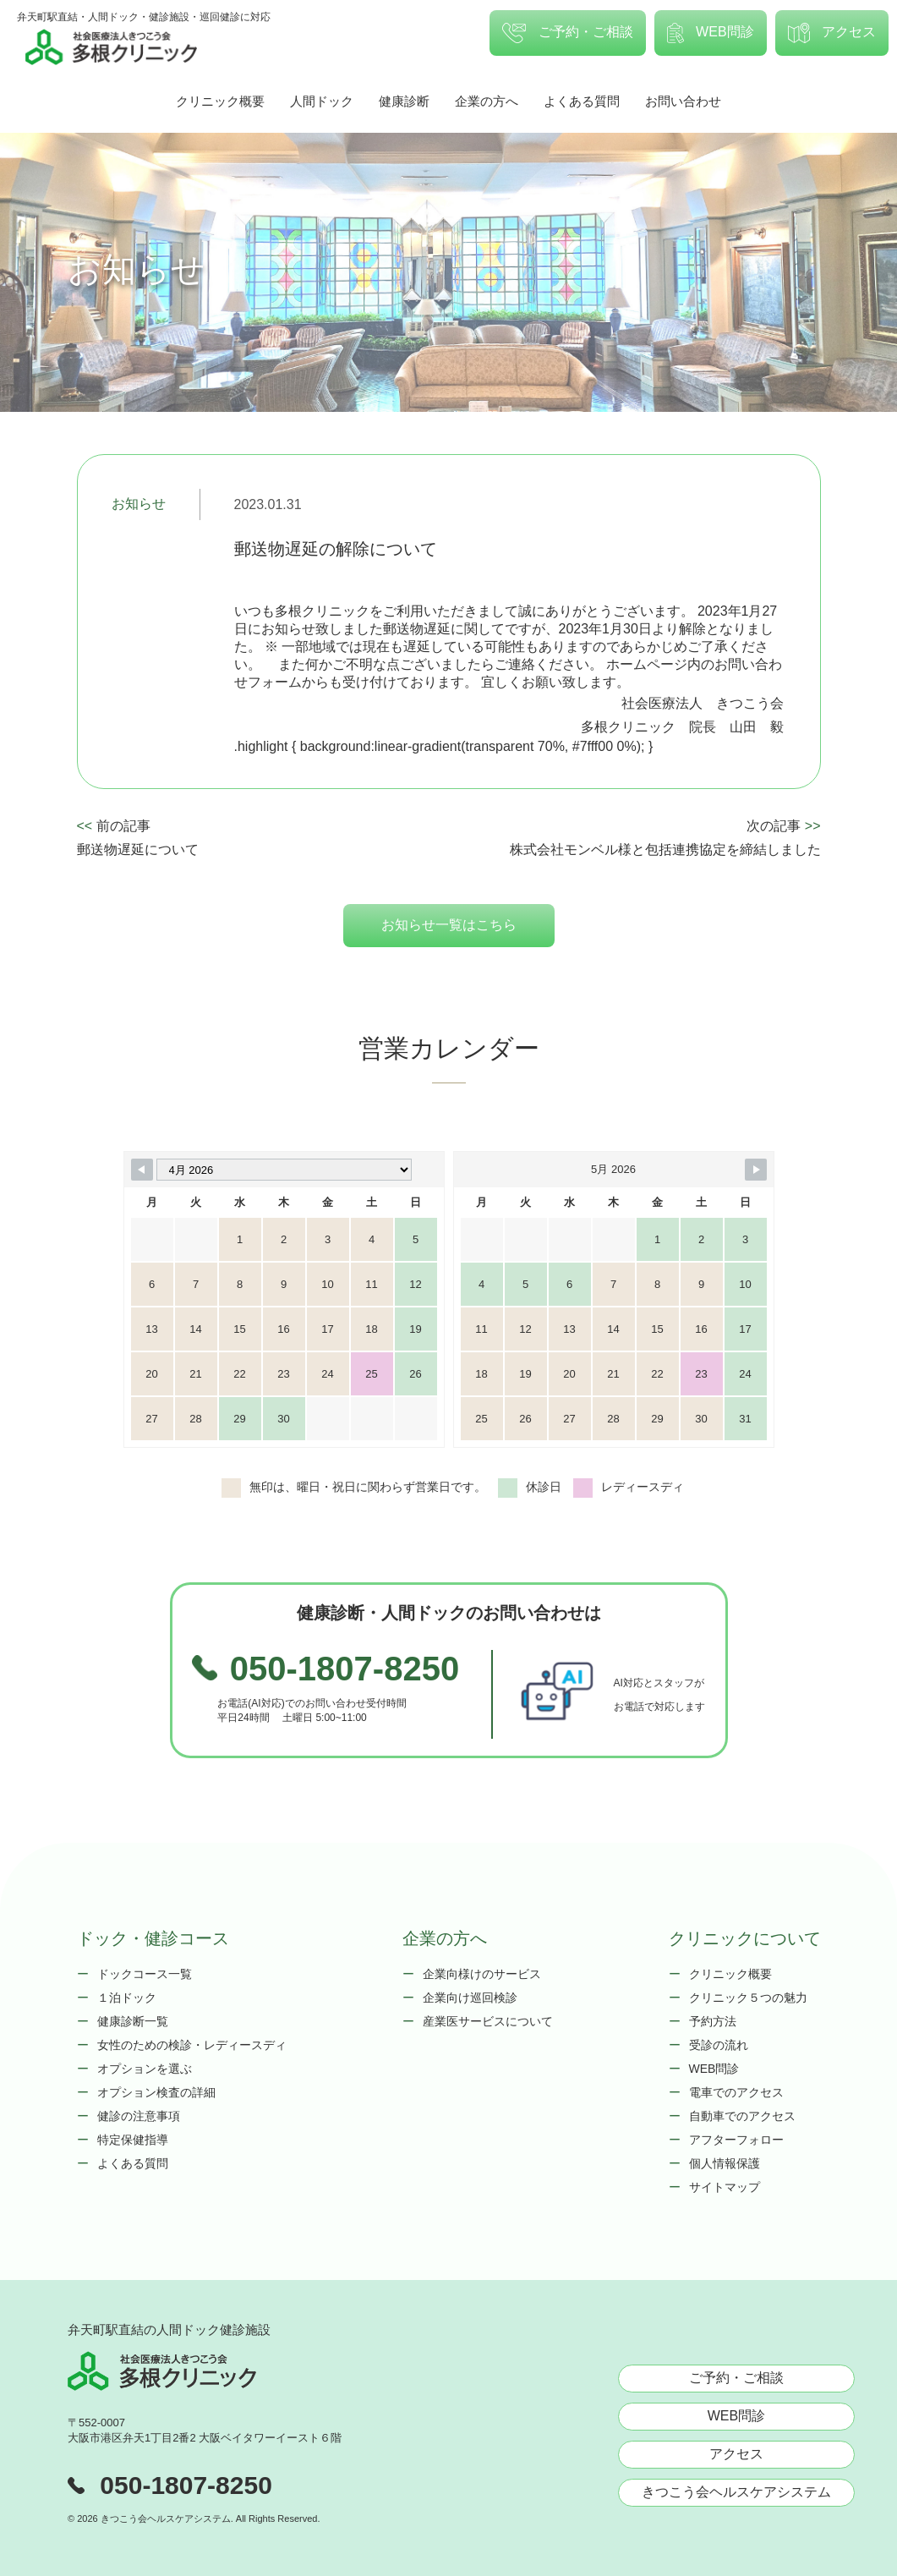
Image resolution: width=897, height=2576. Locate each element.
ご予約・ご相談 (567, 33)
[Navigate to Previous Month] (142, 1170)
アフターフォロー (736, 2139)
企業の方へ (486, 101)
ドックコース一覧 (144, 1974)
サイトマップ (724, 2187)
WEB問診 (710, 33)
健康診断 (404, 101)
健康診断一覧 (132, 2021)
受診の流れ (718, 2045)
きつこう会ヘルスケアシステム (736, 2492)
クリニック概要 (220, 101)
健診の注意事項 (138, 2116)
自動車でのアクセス (742, 2116)
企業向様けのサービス (482, 1974)
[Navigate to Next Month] (756, 1170)
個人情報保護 (724, 2163)
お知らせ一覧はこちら (449, 925)
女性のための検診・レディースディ (192, 2045)
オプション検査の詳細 (156, 2092)
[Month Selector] (284, 1170)
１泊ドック (126, 1997)
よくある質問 (582, 101)
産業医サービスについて (488, 2021)
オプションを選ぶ (144, 2068)
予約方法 (712, 2021)
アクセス (832, 33)
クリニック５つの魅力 (748, 1997)
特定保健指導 (132, 2139)
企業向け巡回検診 (470, 1997)
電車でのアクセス (736, 2092)
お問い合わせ (683, 101)
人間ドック (321, 101)
